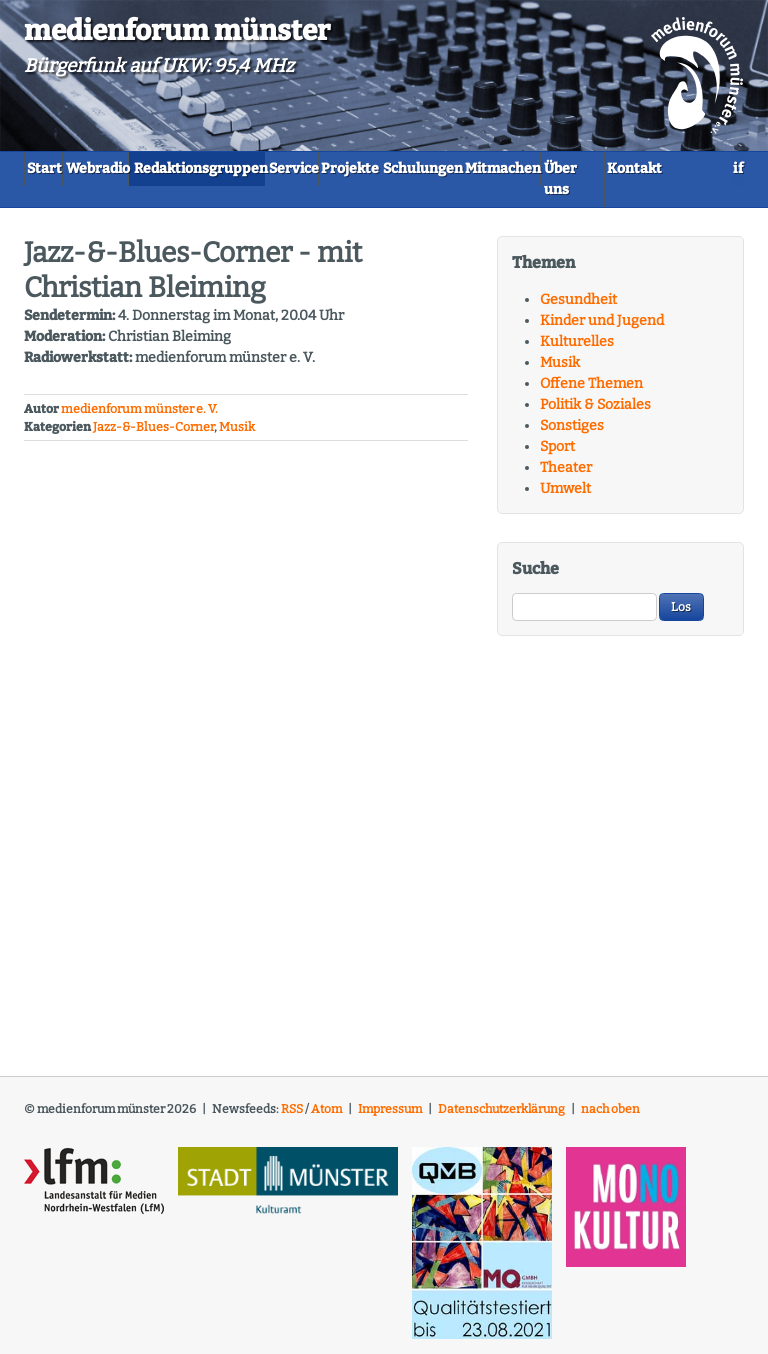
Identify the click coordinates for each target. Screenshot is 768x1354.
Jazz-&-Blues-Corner (153, 436)
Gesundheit (578, 308)
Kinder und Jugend (602, 329)
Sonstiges (572, 434)
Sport (557, 455)
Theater (566, 476)
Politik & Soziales (595, 413)
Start (57, 167)
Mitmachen (77, 199)
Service (394, 167)
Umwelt (565, 497)
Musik (237, 436)
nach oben (610, 1118)
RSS (292, 1118)
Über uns (177, 199)
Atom (326, 1118)
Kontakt (267, 199)
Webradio (139, 167)
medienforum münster (177, 30)
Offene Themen (591, 392)
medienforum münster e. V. (139, 418)
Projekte (480, 167)
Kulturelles (577, 350)
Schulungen (580, 167)
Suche (535, 577)
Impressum (390, 1118)
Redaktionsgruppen (270, 167)
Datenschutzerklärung (501, 1118)
